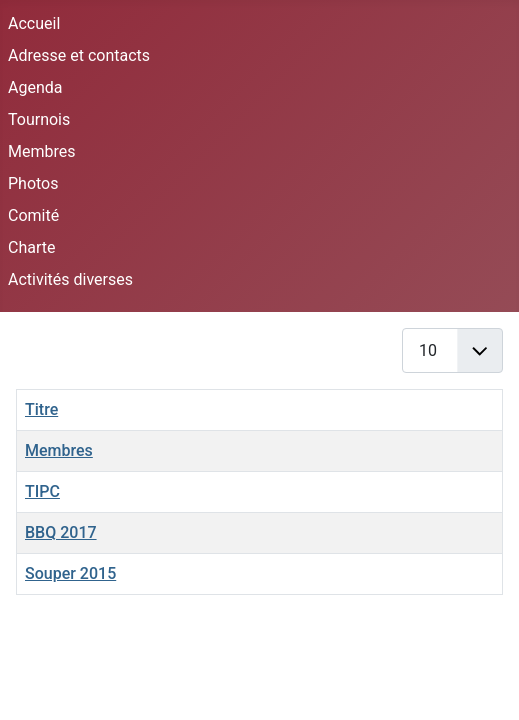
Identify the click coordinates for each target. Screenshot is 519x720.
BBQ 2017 (61, 532)
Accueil (34, 23)
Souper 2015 (70, 573)
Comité (33, 215)
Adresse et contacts (79, 55)
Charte (31, 247)
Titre (41, 409)
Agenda (35, 87)
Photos (33, 183)
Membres (41, 151)
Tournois (39, 119)
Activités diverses (70, 279)
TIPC (42, 491)
